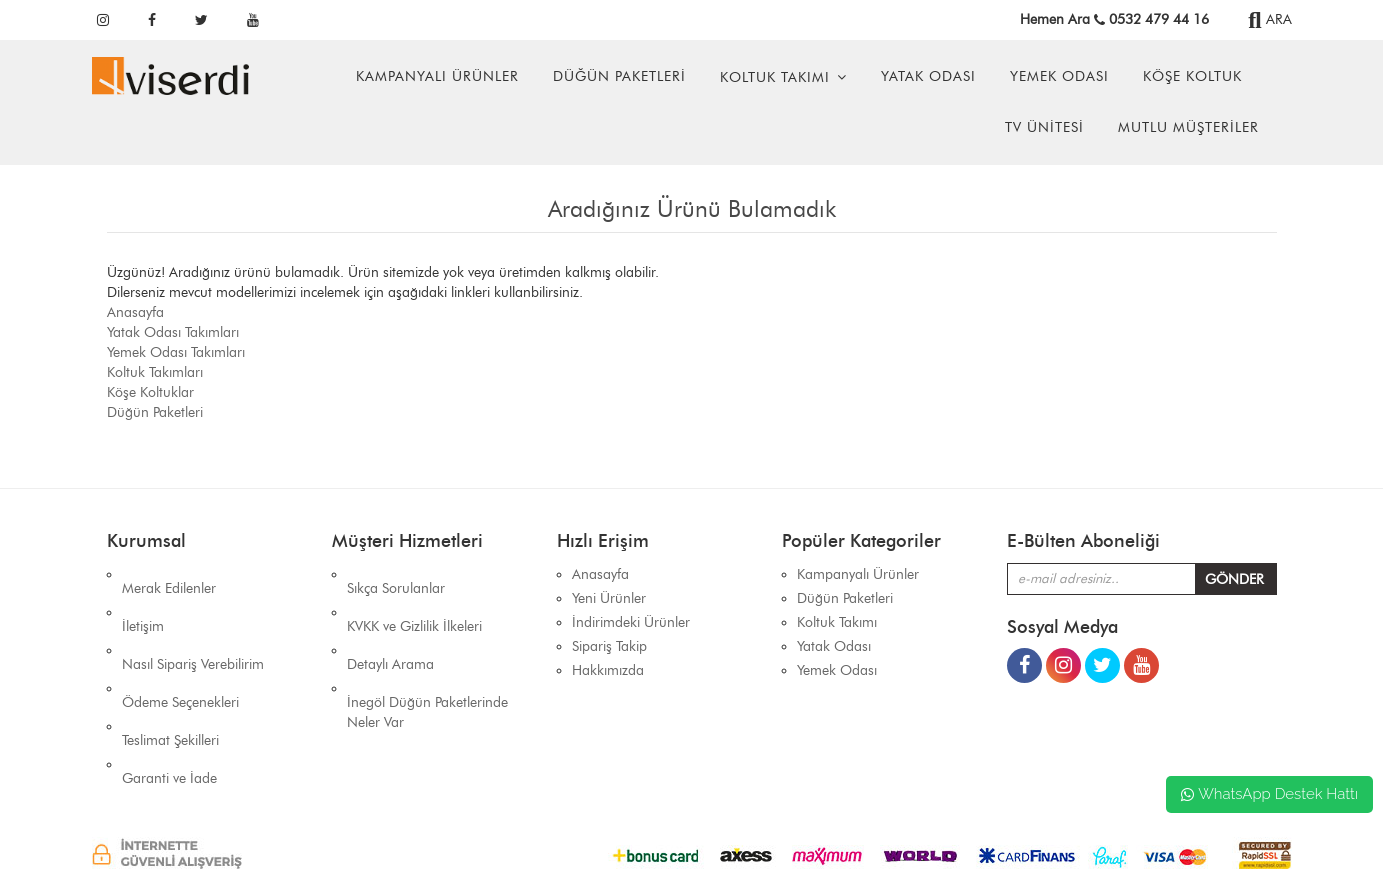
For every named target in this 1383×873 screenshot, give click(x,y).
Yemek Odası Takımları (176, 352)
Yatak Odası (928, 76)
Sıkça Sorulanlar (396, 574)
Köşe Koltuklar (150, 392)
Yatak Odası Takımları (173, 332)
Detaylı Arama (390, 622)
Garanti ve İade (169, 694)
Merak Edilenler (169, 574)
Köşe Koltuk (1192, 76)
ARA (1269, 19)
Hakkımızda (608, 670)
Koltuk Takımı (775, 77)
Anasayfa (135, 312)
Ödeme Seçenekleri (180, 646)
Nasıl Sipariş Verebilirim (193, 622)
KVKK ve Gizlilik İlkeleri (414, 598)
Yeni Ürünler (609, 598)
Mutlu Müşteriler (1188, 127)
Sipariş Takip (609, 646)
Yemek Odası (1059, 76)
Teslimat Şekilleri (170, 670)
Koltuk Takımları (155, 372)
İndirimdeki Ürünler (631, 622)
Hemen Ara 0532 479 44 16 (1114, 19)
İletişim (143, 598)
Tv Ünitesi (1044, 127)
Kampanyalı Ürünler (437, 76)
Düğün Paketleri (619, 76)
